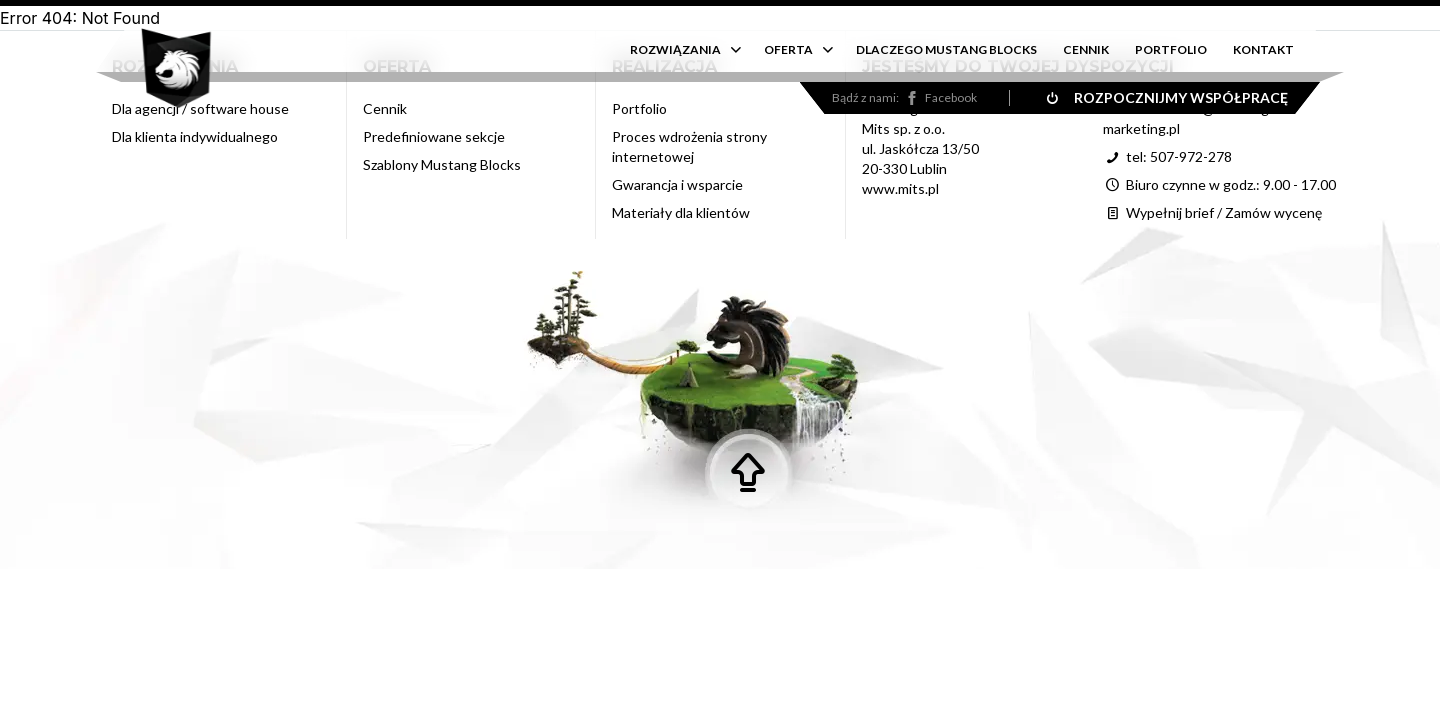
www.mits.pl (900, 188)
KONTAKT (1263, 49)
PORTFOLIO (1171, 49)
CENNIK (1086, 49)
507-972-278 (1191, 156)
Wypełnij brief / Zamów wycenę (1212, 212)
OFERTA (788, 49)
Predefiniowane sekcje (434, 136)
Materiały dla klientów (681, 212)
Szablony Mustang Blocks (442, 164)
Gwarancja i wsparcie (677, 184)
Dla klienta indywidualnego (195, 136)
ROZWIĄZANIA (675, 49)
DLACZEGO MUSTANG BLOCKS (946, 49)
